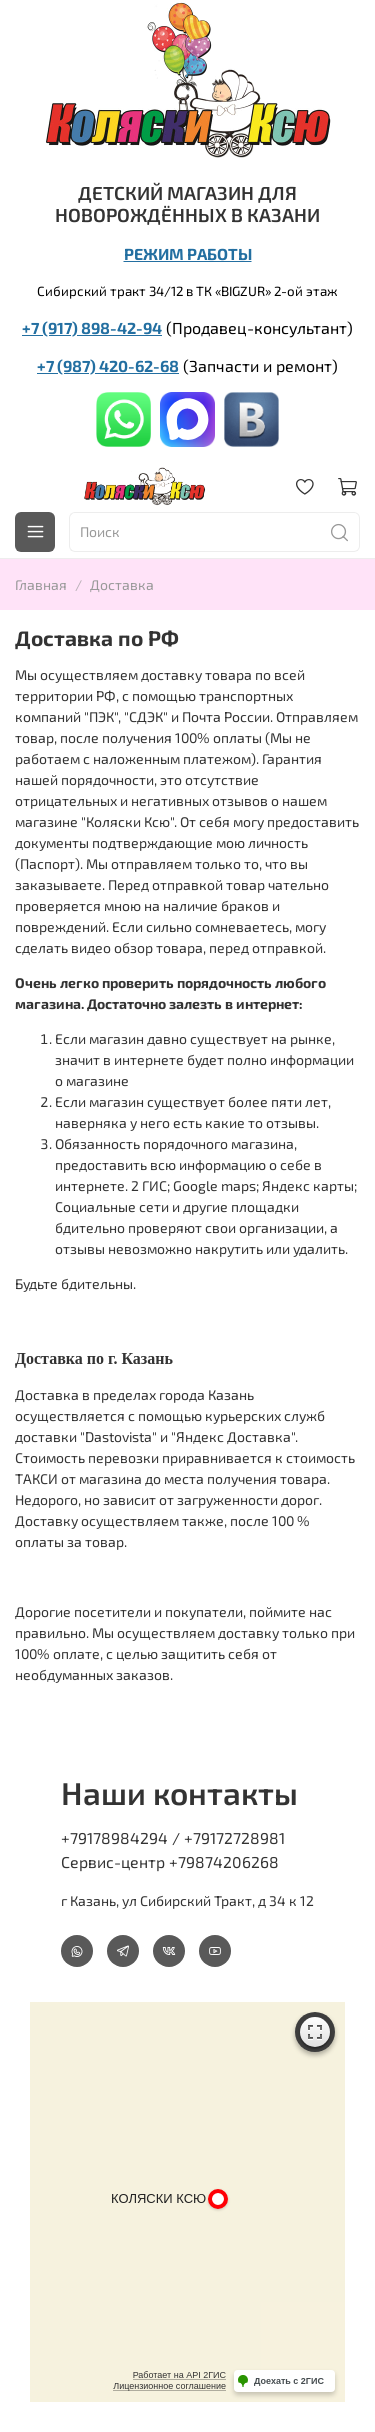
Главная (41, 584)
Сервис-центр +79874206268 (170, 1861)
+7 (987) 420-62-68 (108, 365)
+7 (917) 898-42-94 (92, 327)
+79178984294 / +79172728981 (173, 1837)
